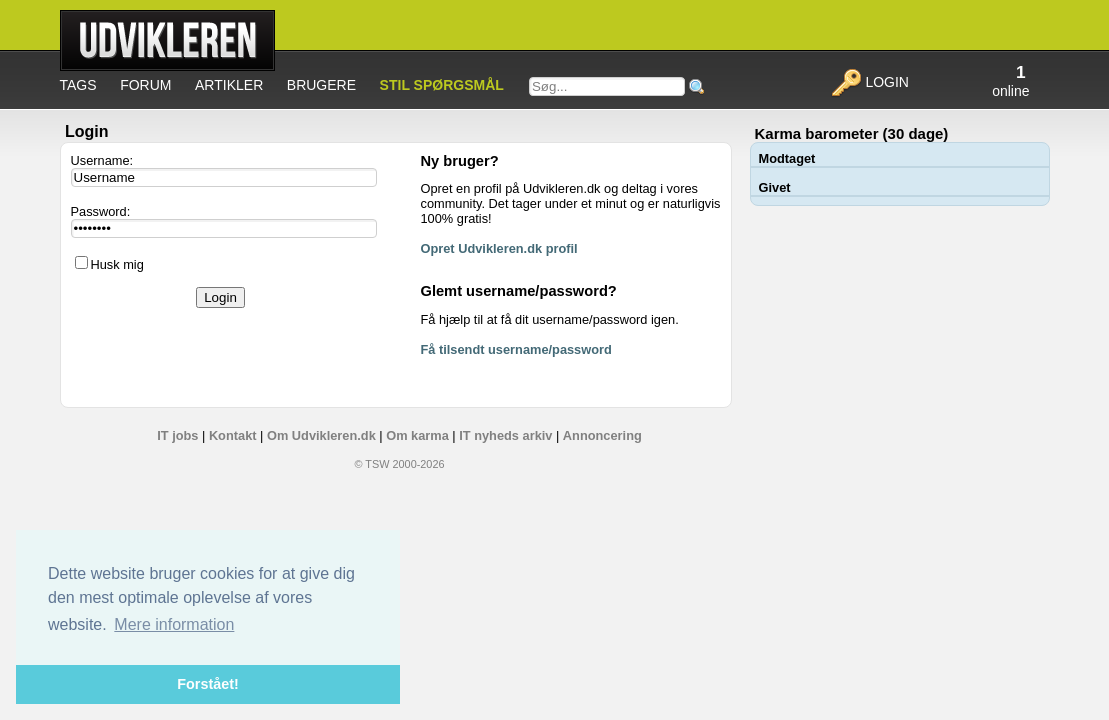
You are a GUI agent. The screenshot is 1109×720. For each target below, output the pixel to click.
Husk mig (117, 264)
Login (869, 82)
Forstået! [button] (208, 684)
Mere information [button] (174, 624)
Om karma (417, 435)
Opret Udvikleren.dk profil (499, 248)
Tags (78, 85)
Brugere (321, 85)
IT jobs (177, 435)
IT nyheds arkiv (505, 435)
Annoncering (602, 435)
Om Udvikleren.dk (321, 435)
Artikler (229, 85)
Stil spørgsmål (442, 85)
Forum (145, 85)
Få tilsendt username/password (516, 349)
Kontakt (233, 435)
